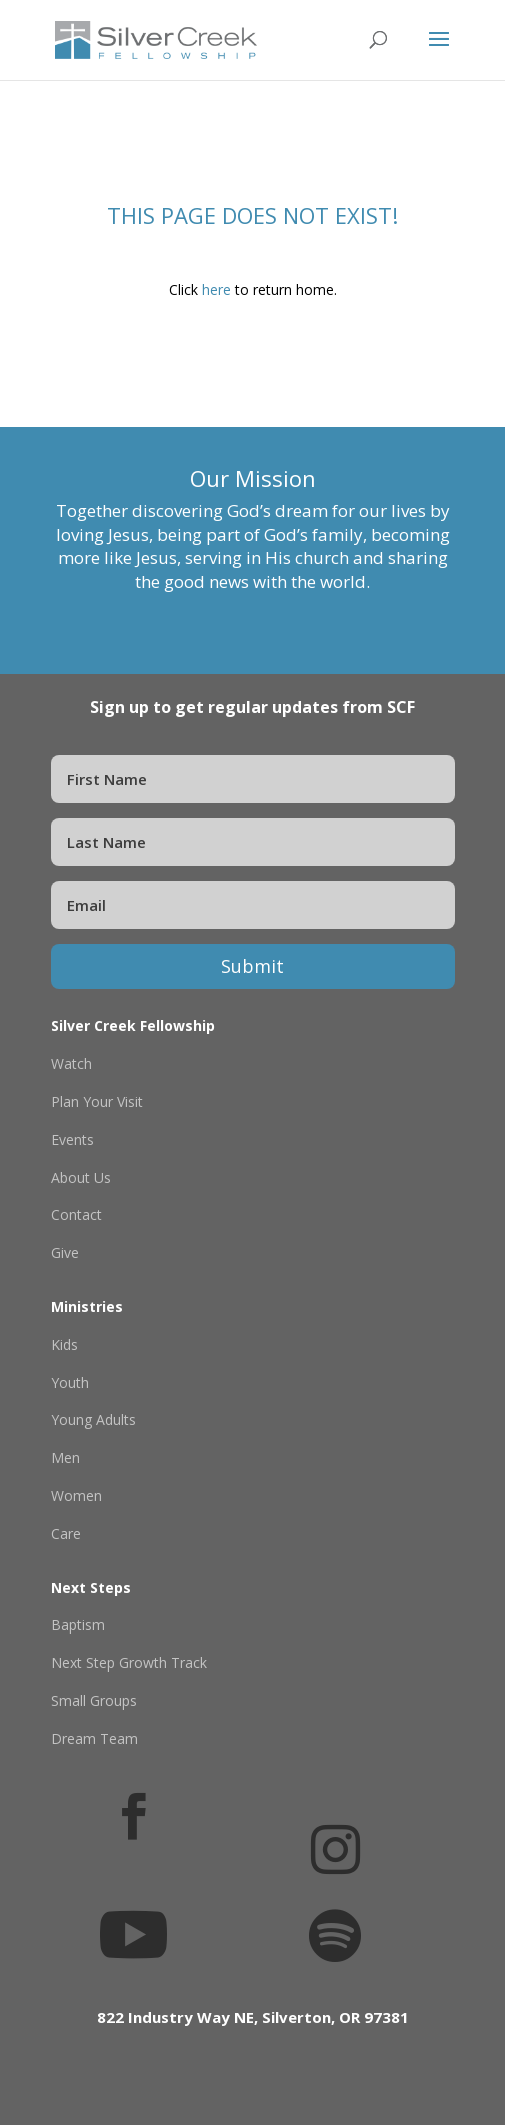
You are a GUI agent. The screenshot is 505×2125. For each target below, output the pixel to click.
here (216, 289)
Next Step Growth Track (129, 1662)
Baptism (78, 1624)
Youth (70, 1382)
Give (65, 1252)
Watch (71, 1063)
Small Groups (94, 1700)
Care (66, 1533)
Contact (76, 1214)
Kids (64, 1344)
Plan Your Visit (97, 1101)
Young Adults (93, 1419)
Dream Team (94, 1738)
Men (65, 1457)
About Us (81, 1177)
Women (76, 1495)
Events (72, 1139)
